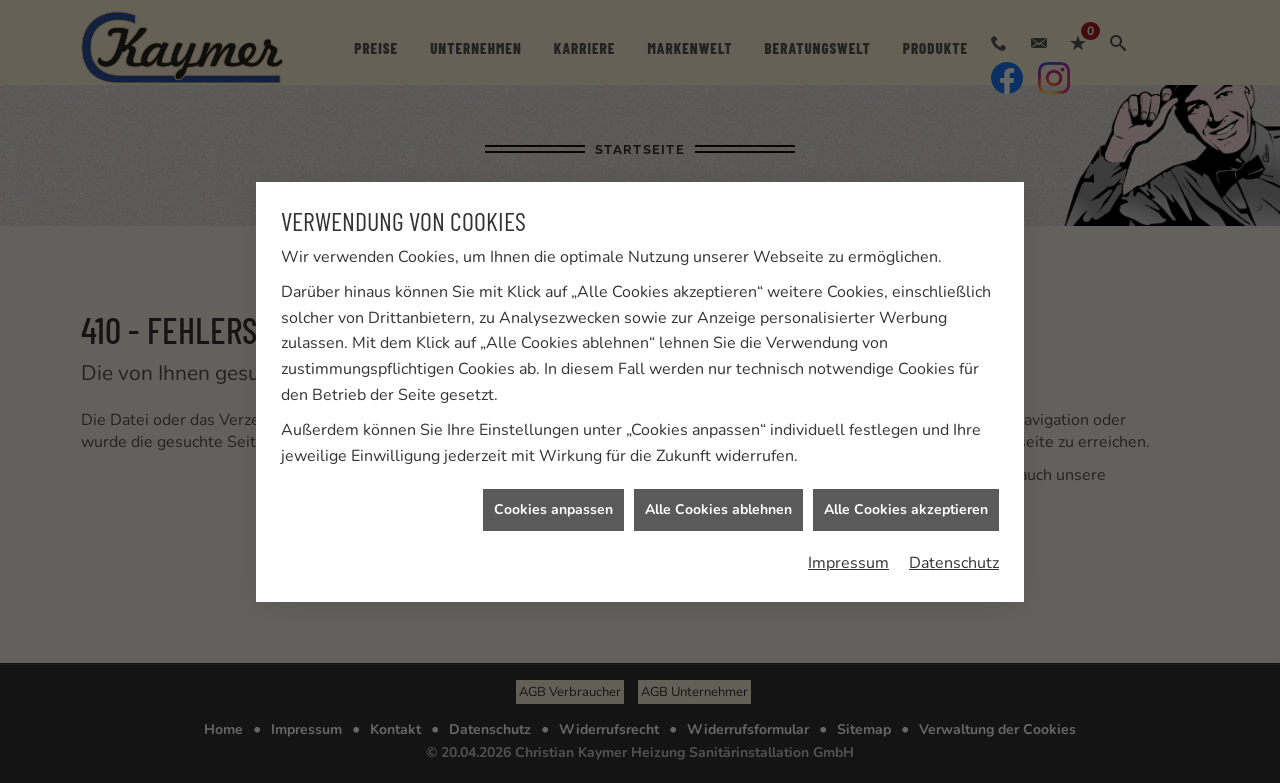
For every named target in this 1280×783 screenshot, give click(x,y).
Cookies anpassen (553, 509)
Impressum (848, 562)
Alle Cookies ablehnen (718, 509)
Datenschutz (954, 562)
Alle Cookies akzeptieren (906, 509)
